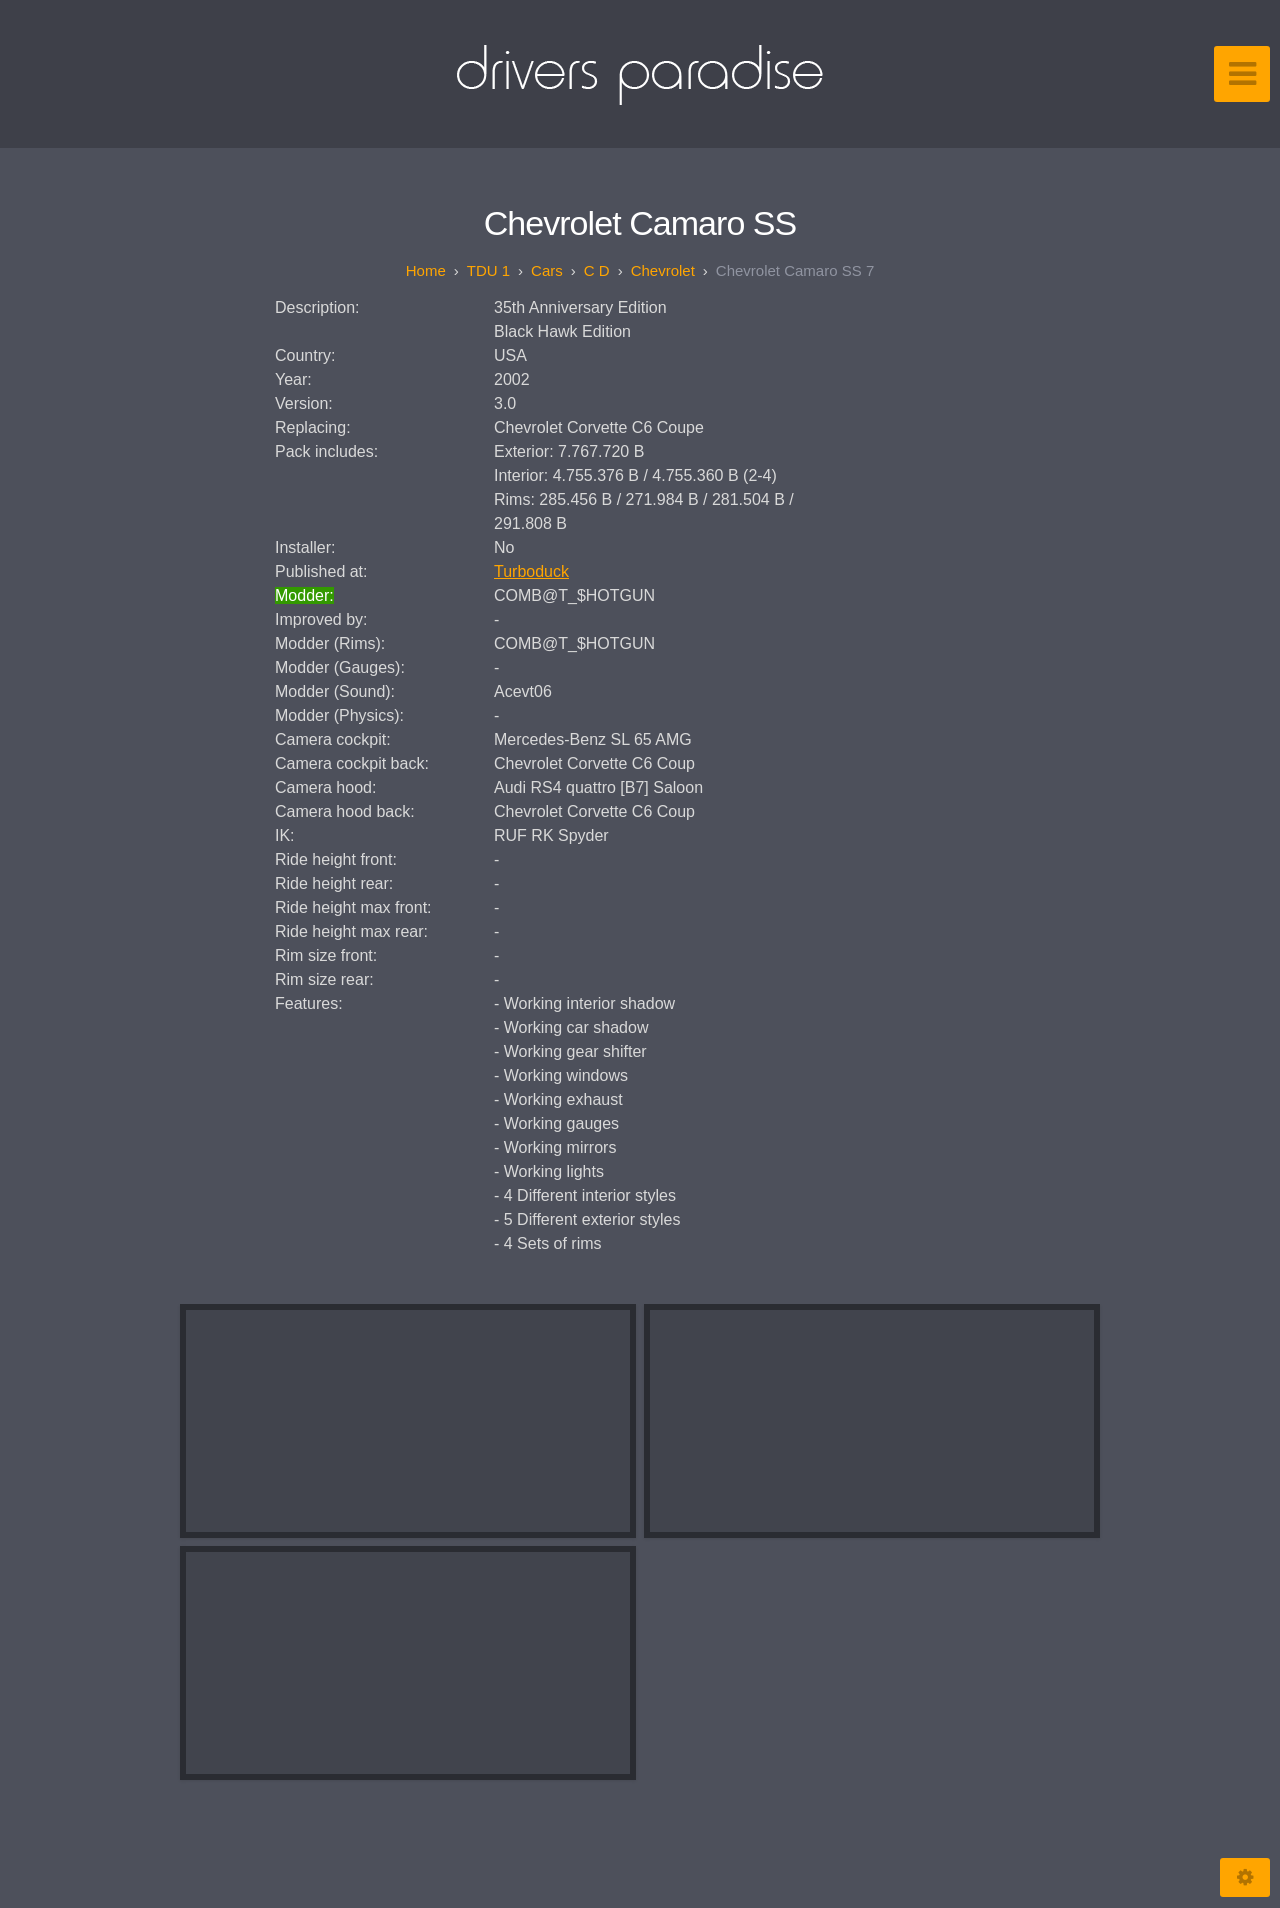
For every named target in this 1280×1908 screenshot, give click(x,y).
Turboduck (531, 571)
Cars (547, 270)
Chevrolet (663, 270)
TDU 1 (488, 270)
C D (597, 270)
